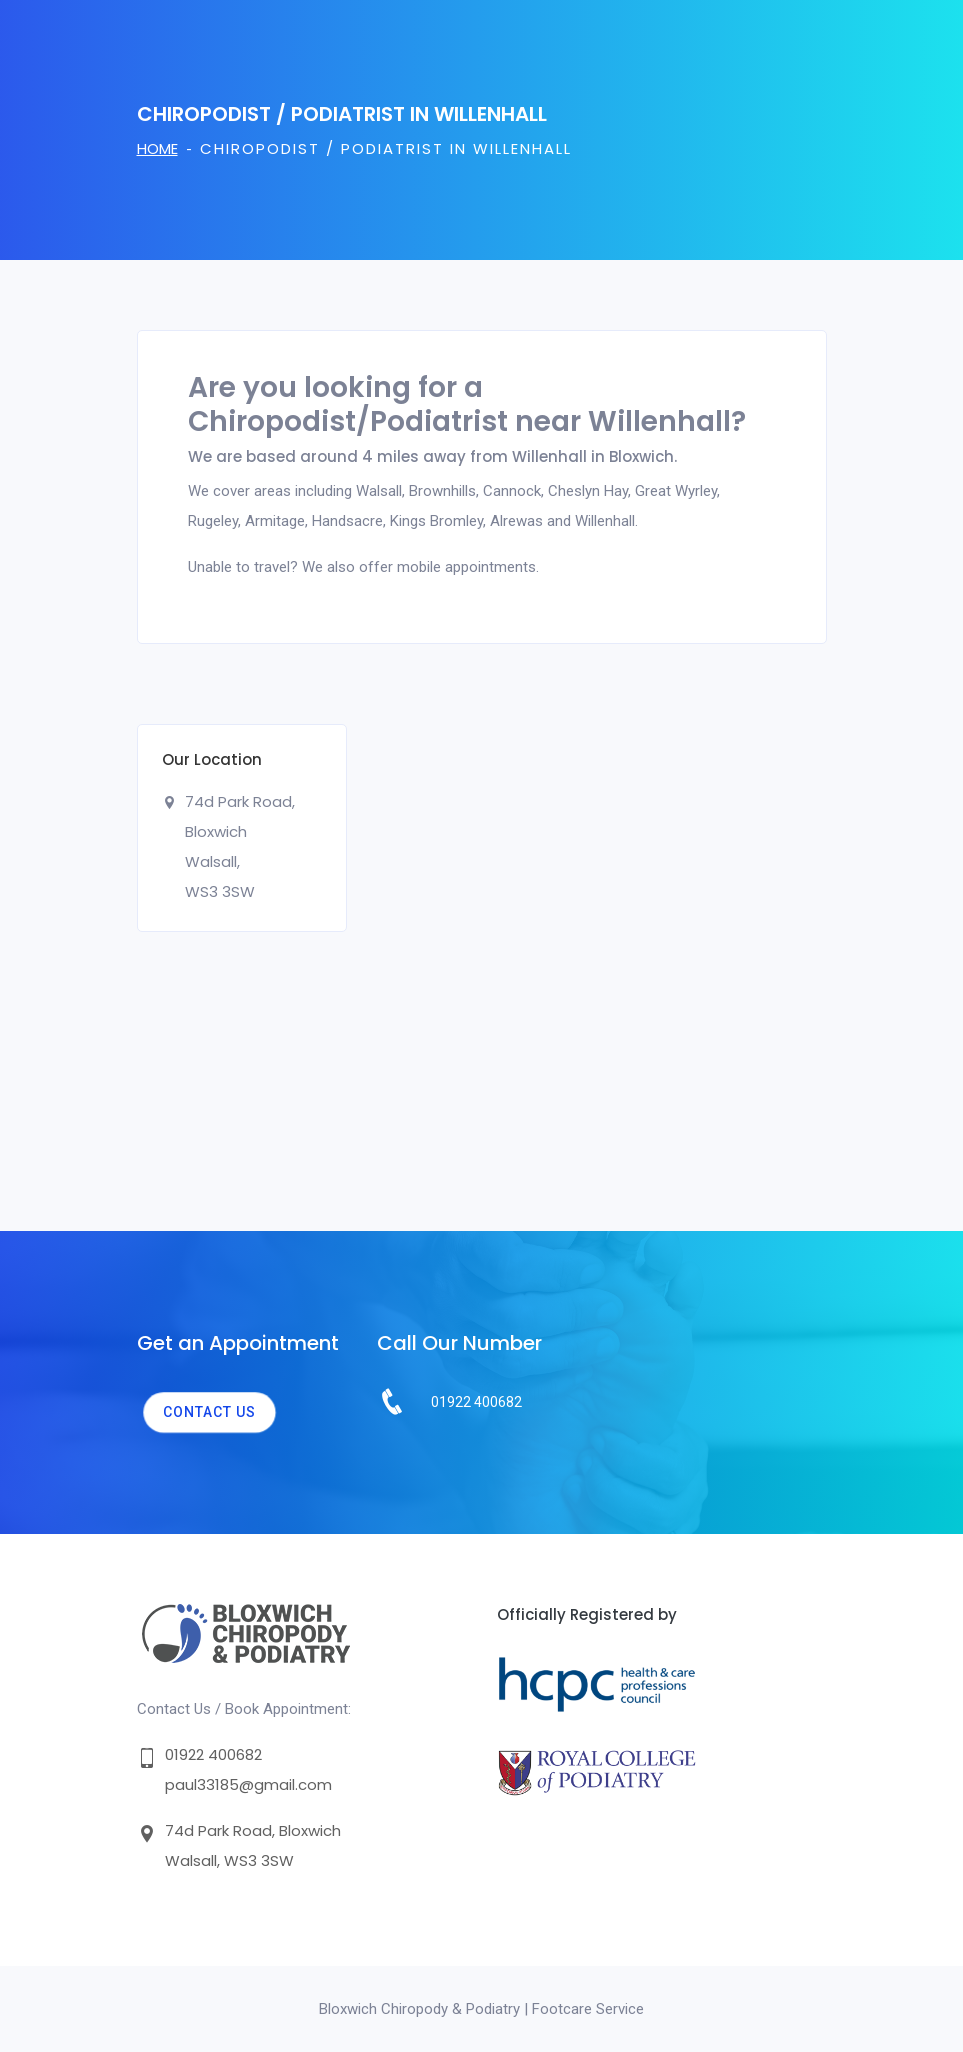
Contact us (209, 1412)
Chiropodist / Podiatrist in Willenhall (386, 148)
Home (157, 148)
